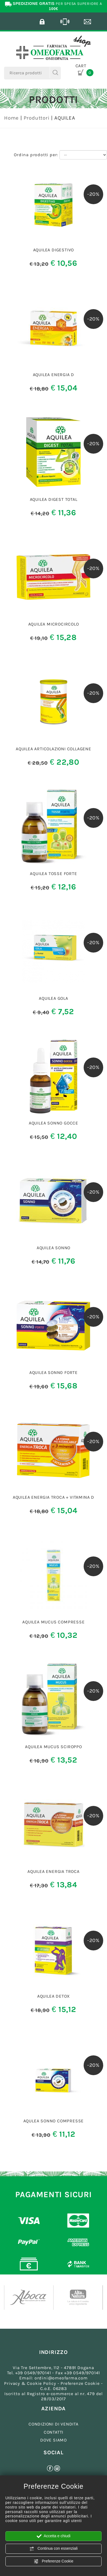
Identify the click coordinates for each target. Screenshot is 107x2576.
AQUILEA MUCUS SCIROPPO (53, 1746)
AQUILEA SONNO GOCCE (53, 1123)
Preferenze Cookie (53, 2561)
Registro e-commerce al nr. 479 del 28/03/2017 (65, 2396)
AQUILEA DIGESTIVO (53, 249)
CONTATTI (53, 2432)
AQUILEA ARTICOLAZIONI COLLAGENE (53, 748)
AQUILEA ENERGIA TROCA (53, 1871)
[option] (28, 2297)
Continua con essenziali (53, 2548)
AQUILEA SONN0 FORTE (53, 1372)
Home (11, 118)
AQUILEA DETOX (53, 1996)
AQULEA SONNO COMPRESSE (53, 2120)
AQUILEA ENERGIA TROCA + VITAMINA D (53, 1497)
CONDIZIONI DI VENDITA (53, 2424)
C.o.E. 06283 (53, 2388)
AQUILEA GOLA (53, 998)
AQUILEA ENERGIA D (53, 374)
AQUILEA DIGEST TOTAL (53, 499)
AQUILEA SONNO (53, 1247)
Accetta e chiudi (54, 2536)
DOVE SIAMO (53, 2440)
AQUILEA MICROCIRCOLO (53, 624)
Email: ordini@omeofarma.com (53, 2377)
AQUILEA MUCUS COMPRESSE (53, 1622)
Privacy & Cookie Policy (30, 2383)
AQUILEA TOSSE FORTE (53, 873)
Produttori (37, 118)
